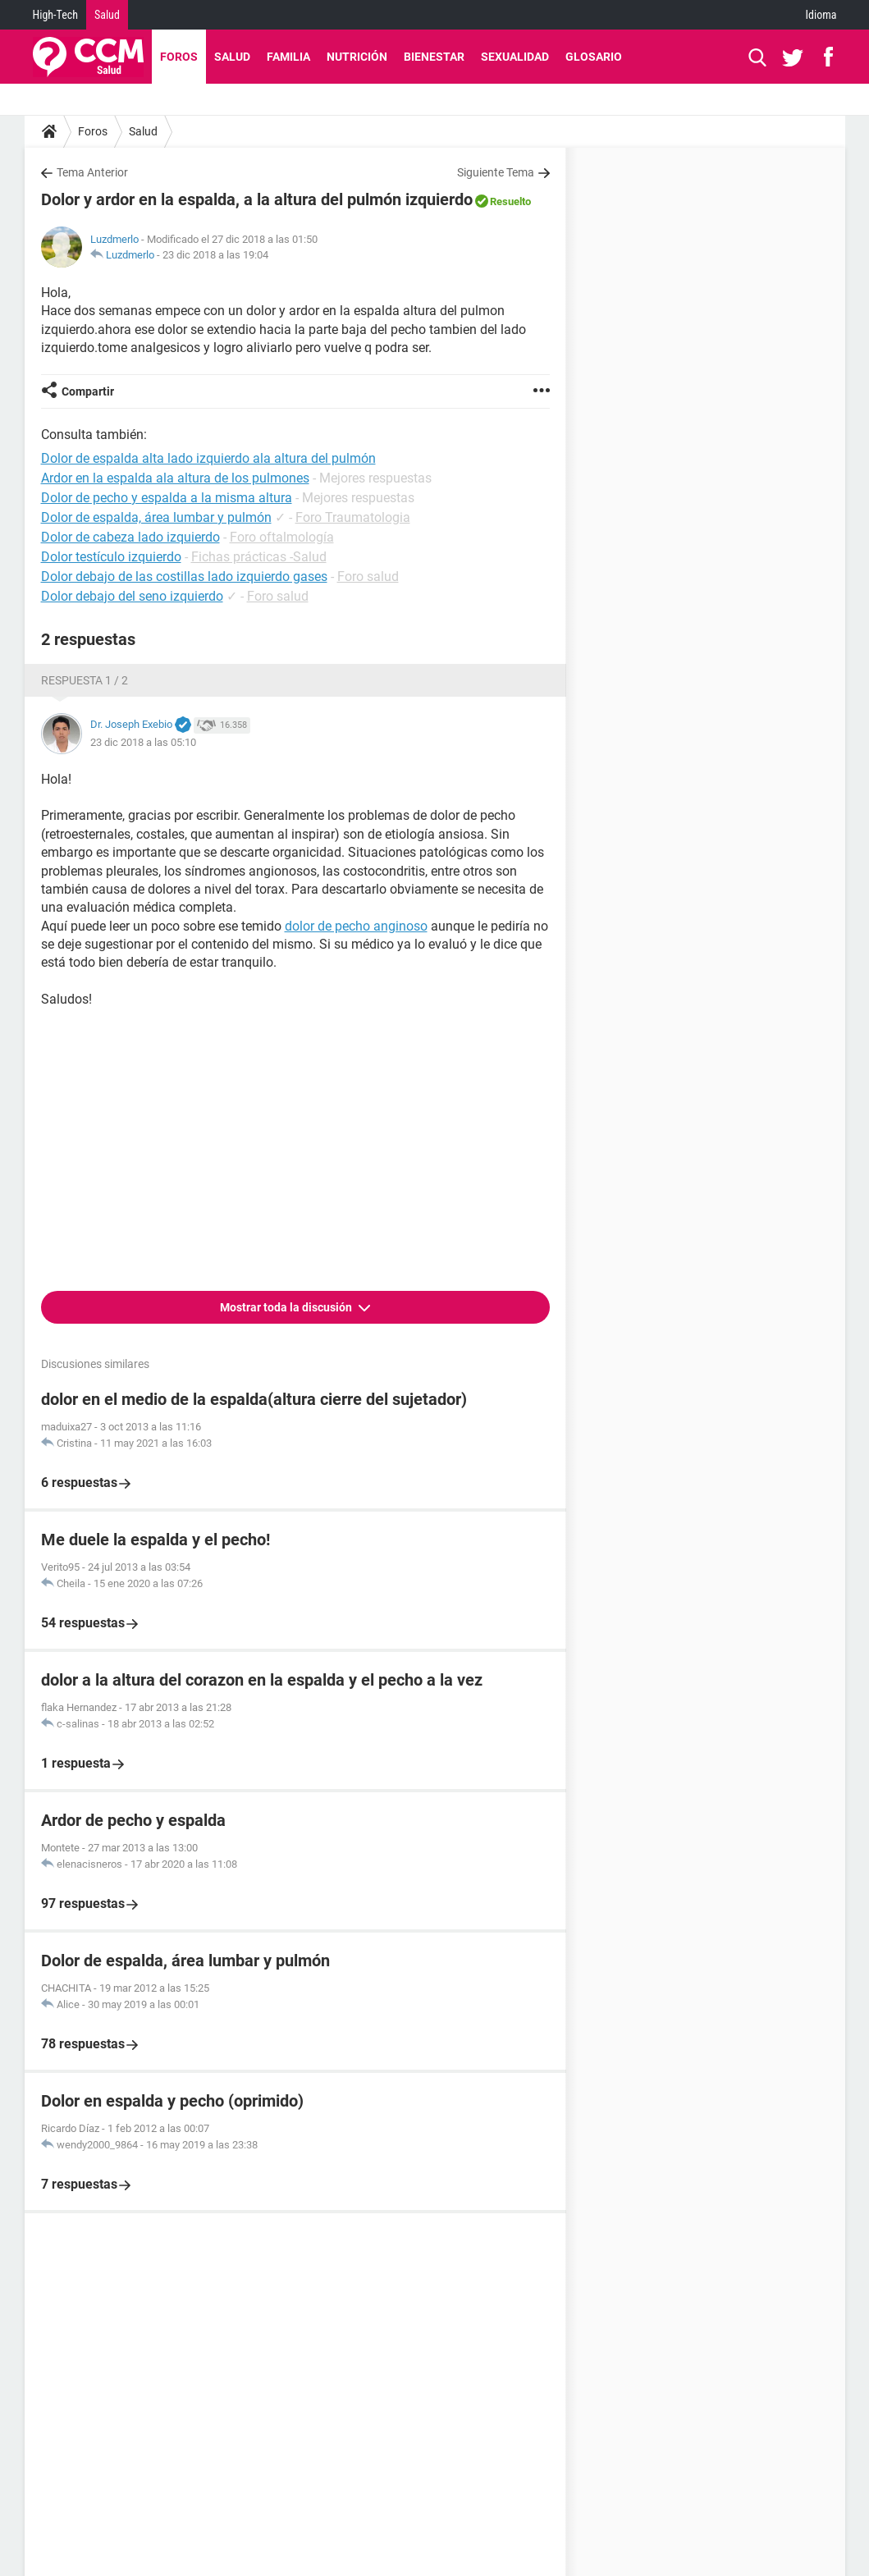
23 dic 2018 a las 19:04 (215, 255)
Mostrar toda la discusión (287, 1307)
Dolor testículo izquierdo (111, 557)
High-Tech (55, 14)
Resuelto (510, 201)
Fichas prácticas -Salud (259, 557)
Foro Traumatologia (352, 517)
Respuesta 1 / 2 (84, 680)
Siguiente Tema (495, 172)
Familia (288, 56)
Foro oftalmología (282, 537)
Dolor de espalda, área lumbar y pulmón (156, 517)
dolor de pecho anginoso (356, 926)
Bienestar (434, 56)
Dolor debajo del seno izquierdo (132, 596)
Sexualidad (515, 56)
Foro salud (368, 576)
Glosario (593, 56)
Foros (179, 56)
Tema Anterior (92, 172)
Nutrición (357, 56)
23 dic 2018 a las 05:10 (143, 742)
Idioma (821, 14)
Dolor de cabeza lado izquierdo (130, 537)
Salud (107, 14)
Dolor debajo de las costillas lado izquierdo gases (184, 576)
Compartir (88, 391)
